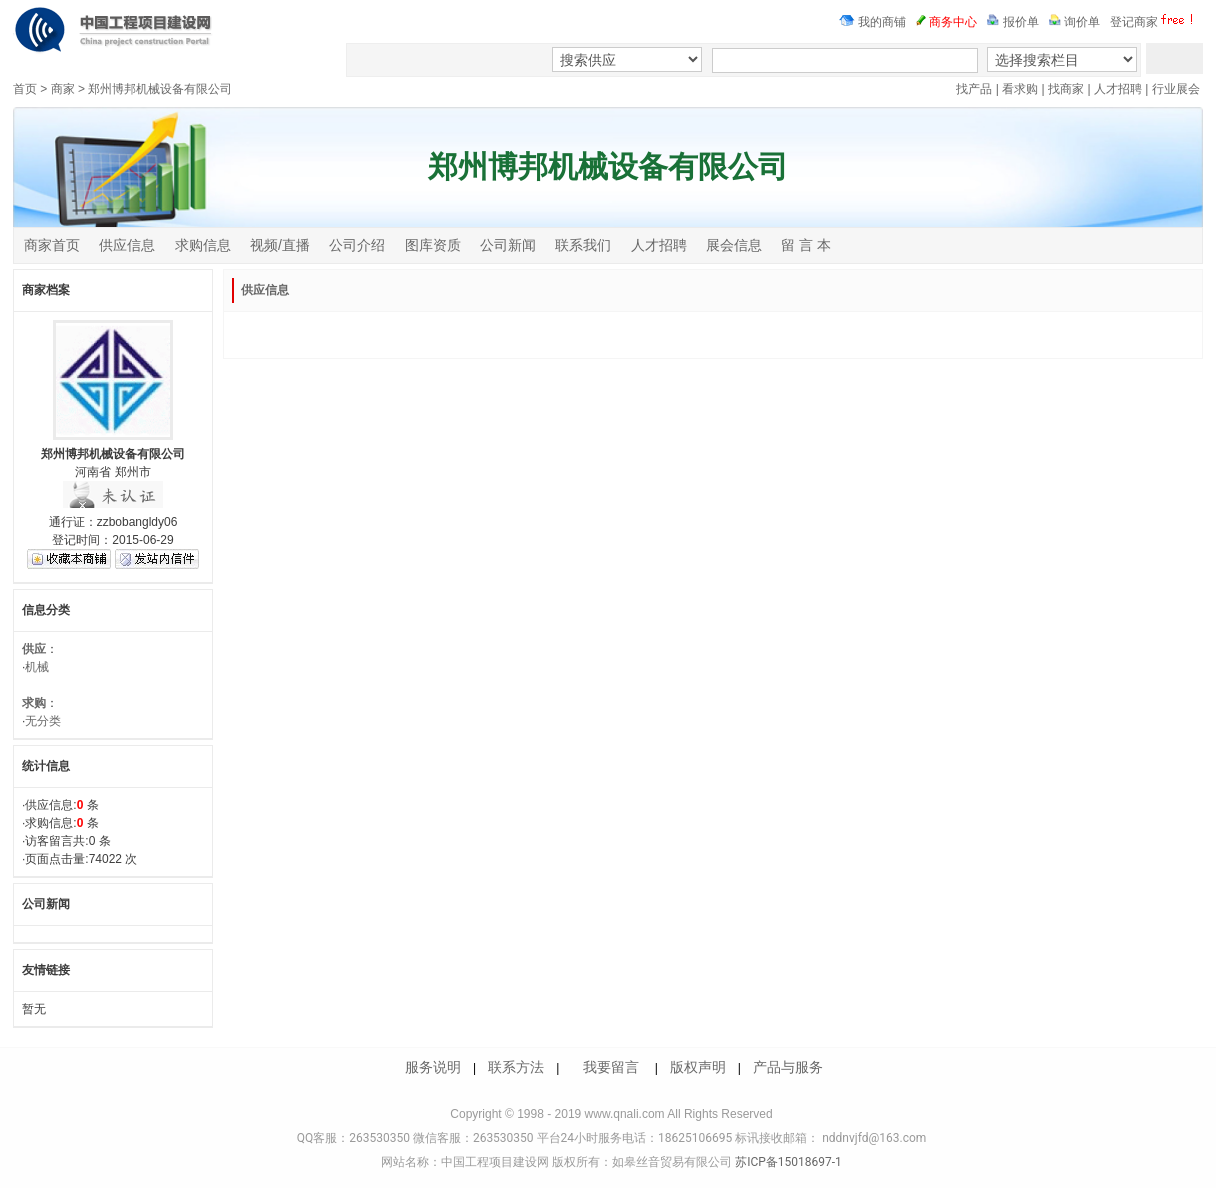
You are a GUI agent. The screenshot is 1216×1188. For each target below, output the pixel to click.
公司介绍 (357, 245)
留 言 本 (806, 245)
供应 (34, 649)
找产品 (974, 89)
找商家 (1066, 89)
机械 (37, 667)
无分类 (43, 721)
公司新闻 (508, 245)
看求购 (1020, 89)
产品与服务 (788, 1067)
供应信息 (127, 245)
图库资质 (433, 245)
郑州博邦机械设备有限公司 (160, 89)
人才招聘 (1118, 89)
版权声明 (698, 1067)
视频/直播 (280, 245)
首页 (25, 89)
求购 (34, 703)
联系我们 (583, 245)
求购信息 (203, 245)
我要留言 (611, 1067)
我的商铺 (872, 22)
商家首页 (52, 245)
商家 (63, 89)
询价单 (1074, 22)
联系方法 (516, 1067)
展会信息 (734, 245)
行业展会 (1176, 89)
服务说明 (433, 1067)
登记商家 (1154, 22)
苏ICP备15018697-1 (787, 1162)
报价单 (1012, 22)
